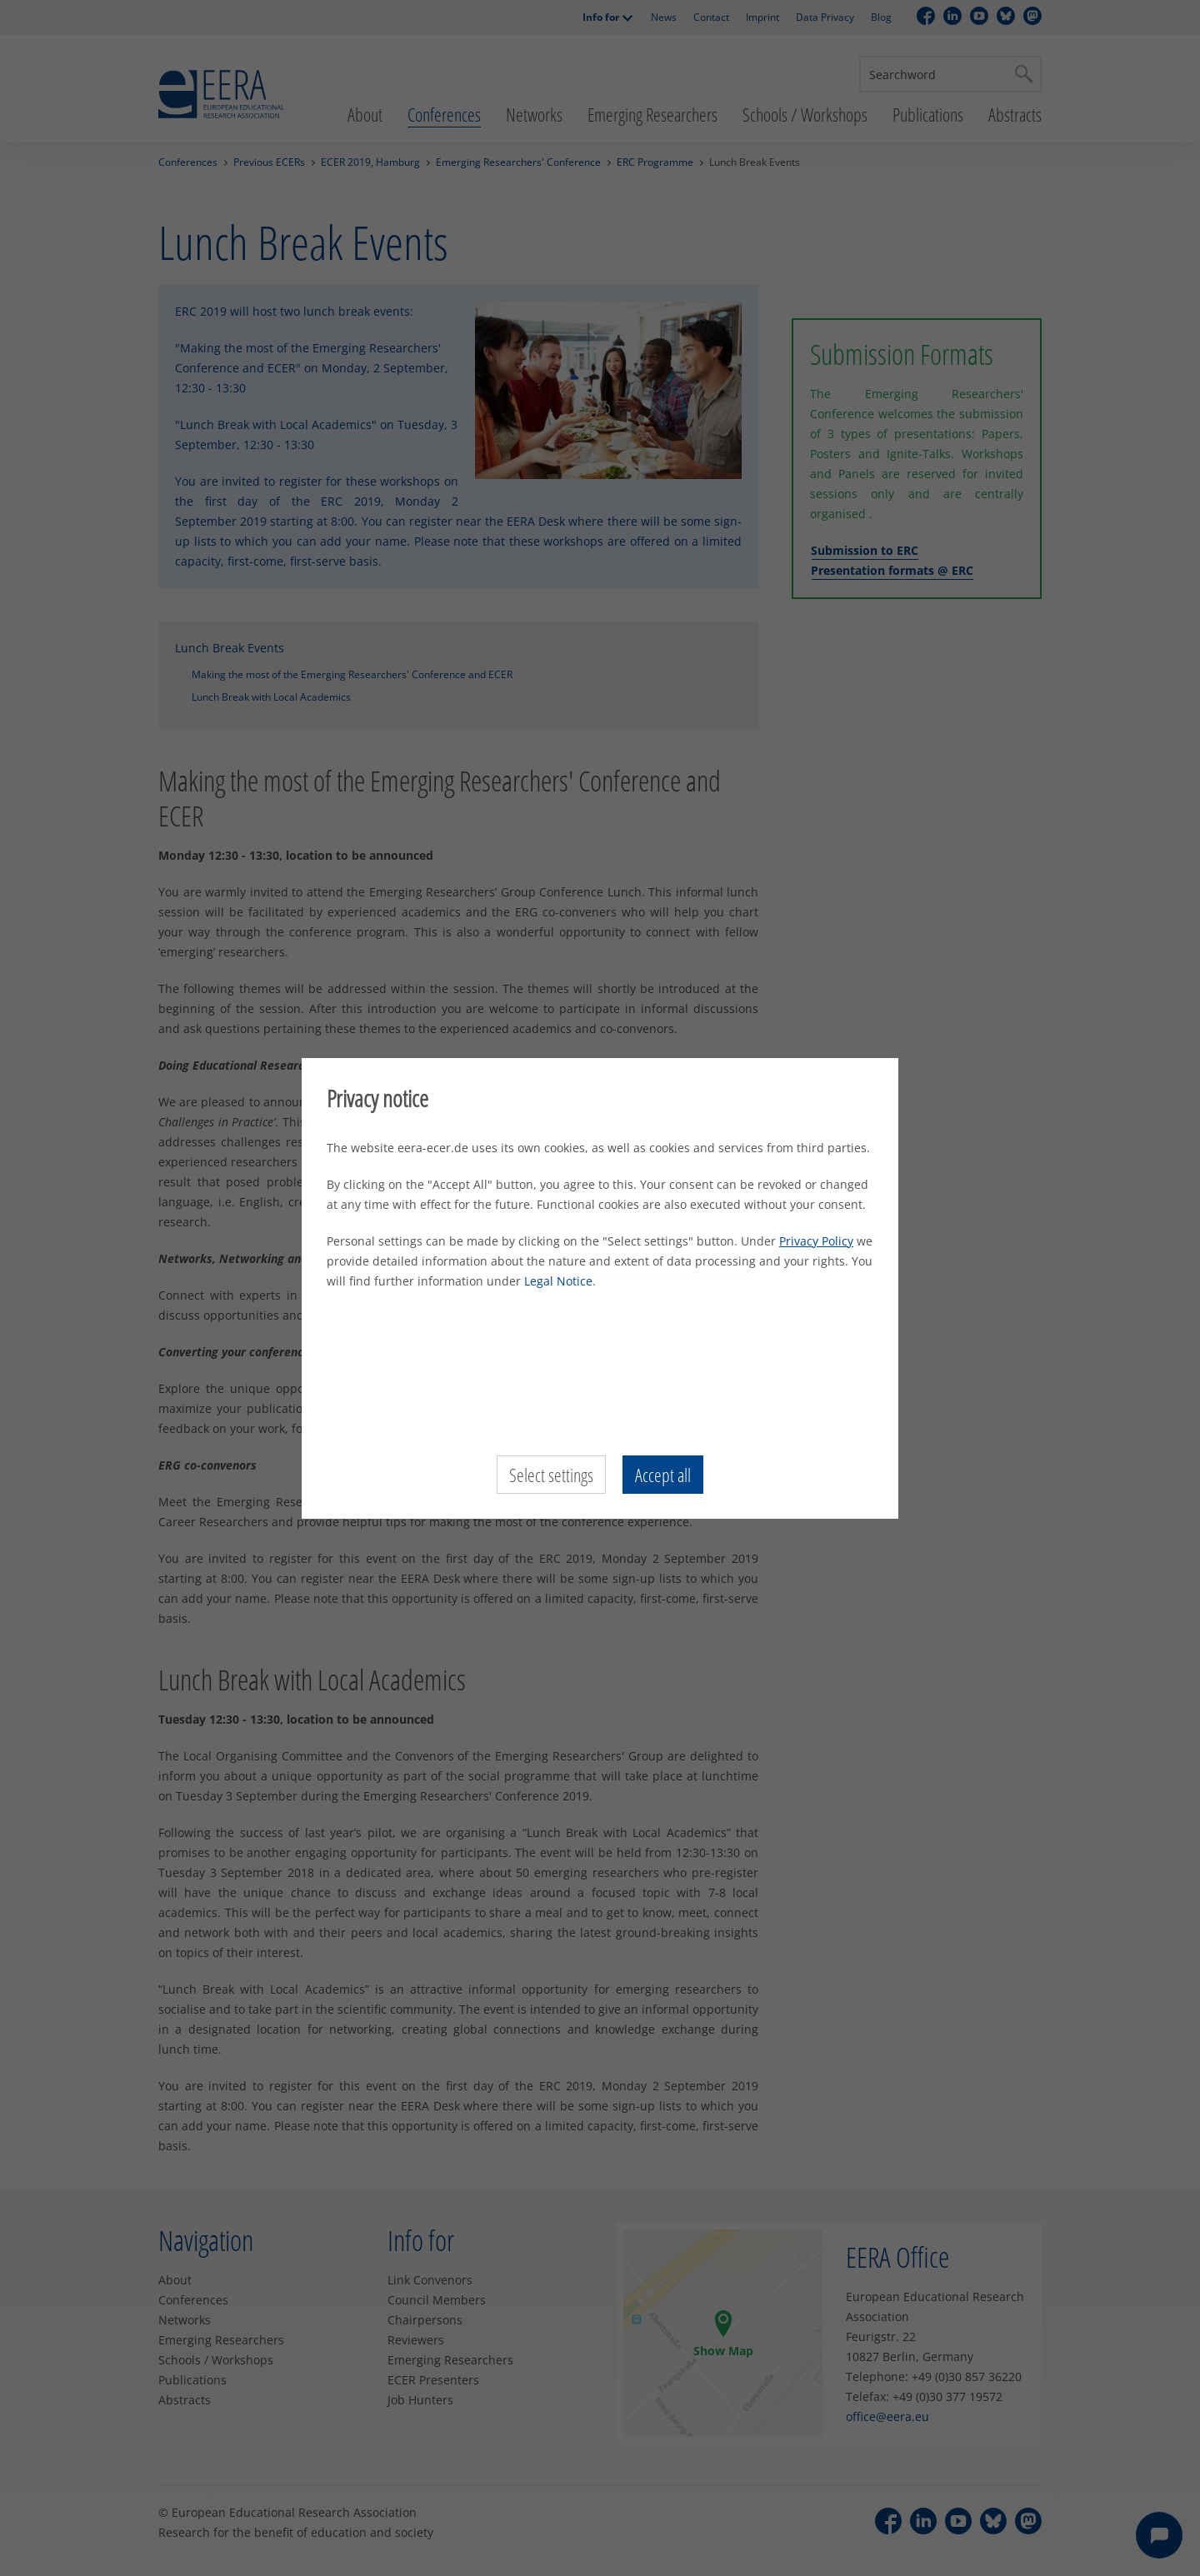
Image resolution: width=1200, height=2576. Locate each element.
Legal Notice (558, 1281)
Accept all (663, 1474)
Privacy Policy (816, 1241)
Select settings (551, 1474)
